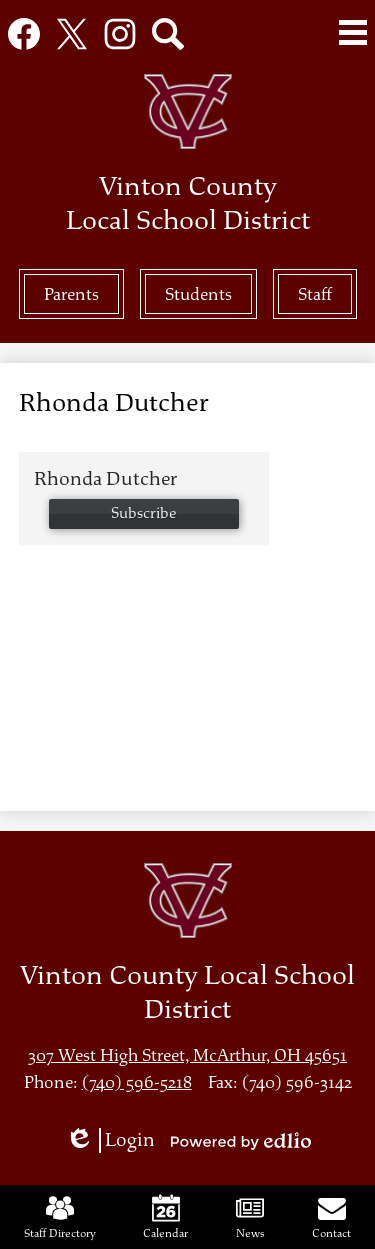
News (250, 1217)
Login (110, 1140)
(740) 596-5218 (137, 1082)
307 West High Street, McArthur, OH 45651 (187, 1055)
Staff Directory (60, 1217)
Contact (331, 1217)
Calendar (165, 1217)
